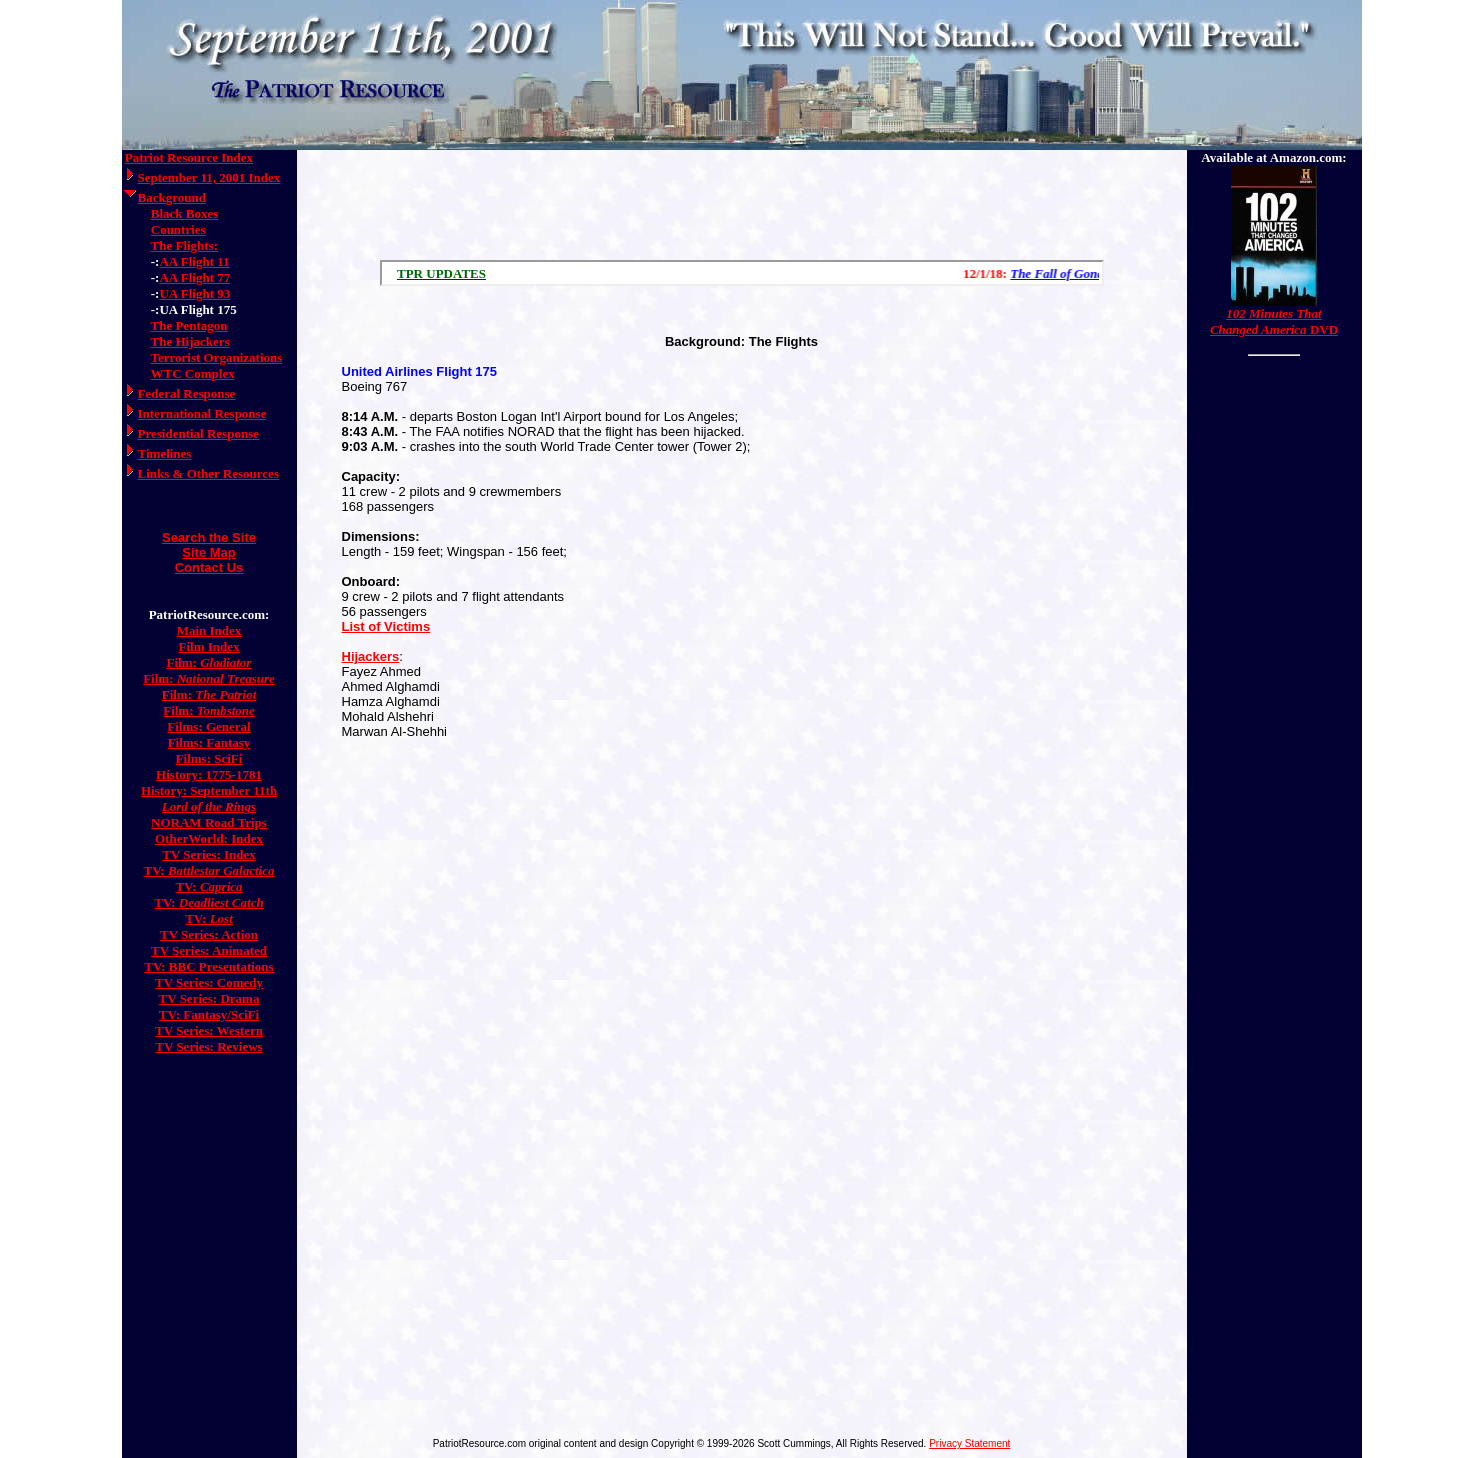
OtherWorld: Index (209, 838)
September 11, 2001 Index (209, 177)
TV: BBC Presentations (208, 966)
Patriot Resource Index (189, 157)
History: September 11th (209, 790)
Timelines (165, 453)
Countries (178, 229)
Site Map (208, 552)
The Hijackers (190, 341)
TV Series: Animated (209, 950)
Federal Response (187, 393)
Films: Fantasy (209, 742)
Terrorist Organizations (217, 357)
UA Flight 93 (194, 293)
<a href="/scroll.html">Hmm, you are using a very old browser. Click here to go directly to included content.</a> (742, 273)
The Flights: (185, 245)
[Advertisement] (742, 200)
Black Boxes (185, 213)
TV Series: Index (209, 854)
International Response (202, 413)
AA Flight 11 (194, 261)
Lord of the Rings (209, 806)
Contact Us (209, 567)
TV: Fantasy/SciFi (209, 1014)
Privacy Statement (969, 1443)
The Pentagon (189, 325)
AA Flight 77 (194, 277)
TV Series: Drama (209, 998)
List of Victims (386, 626)
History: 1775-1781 (209, 774)
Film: (209, 662)
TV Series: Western (209, 1030)
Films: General (208, 726)
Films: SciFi (209, 758)
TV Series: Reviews (208, 1046)
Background (172, 197)
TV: (209, 870)
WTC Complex (193, 373)
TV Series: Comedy (209, 982)
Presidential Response (198, 433)
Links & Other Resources (208, 473)
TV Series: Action (209, 934)
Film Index (208, 646)
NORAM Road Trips (209, 822)
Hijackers (371, 656)
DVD (1274, 321)
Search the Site (209, 537)
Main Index (209, 630)
